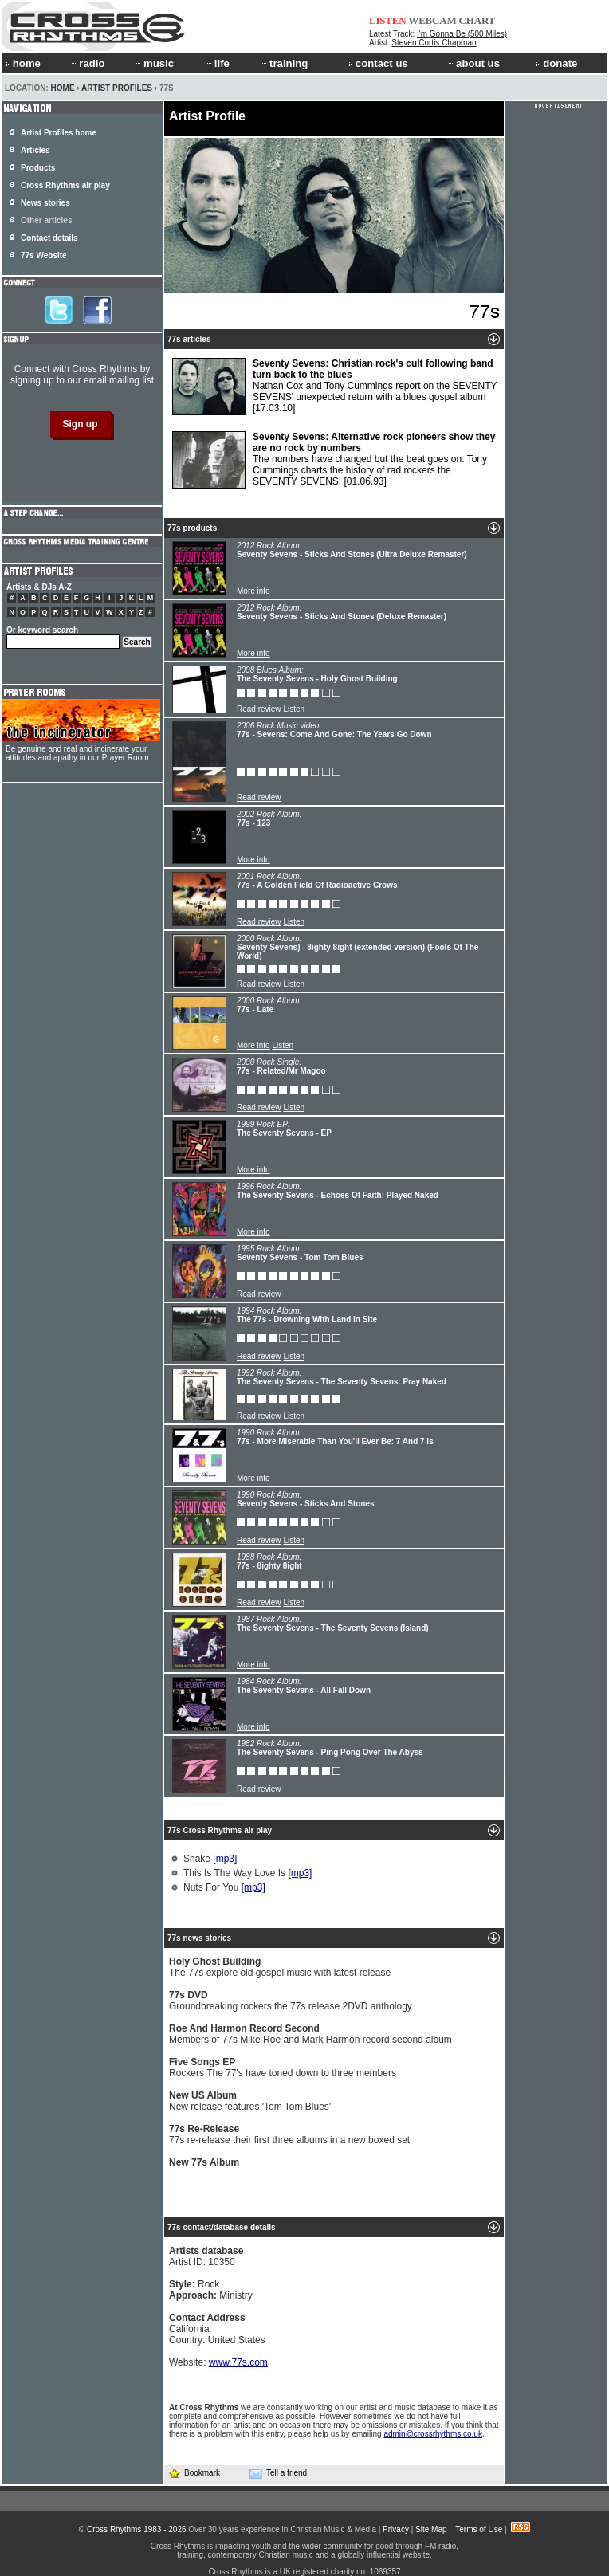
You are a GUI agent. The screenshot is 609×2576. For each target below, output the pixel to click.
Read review (259, 709)
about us (473, 63)
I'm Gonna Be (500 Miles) (462, 33)
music (154, 63)
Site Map (430, 2529)
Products (38, 167)
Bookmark (194, 2473)
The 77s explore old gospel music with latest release (280, 1967)
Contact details (49, 238)
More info (253, 591)
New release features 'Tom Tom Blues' (250, 2101)
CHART (477, 20)
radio (86, 63)
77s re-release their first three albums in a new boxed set (289, 2134)
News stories (45, 202)
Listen (293, 709)
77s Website (44, 255)
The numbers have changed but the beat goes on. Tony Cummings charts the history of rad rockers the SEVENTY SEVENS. (333, 460)
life (217, 63)
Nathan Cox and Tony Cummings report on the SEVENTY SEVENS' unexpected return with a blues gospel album (334, 386)
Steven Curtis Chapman (433, 42)
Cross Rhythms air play (65, 185)
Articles (35, 150)
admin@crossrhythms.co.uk (432, 2433)
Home (63, 88)
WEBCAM (432, 20)
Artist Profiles (116, 88)
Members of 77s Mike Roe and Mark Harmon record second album (310, 2034)
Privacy (396, 2529)
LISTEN (388, 20)
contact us (378, 63)
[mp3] (225, 1858)
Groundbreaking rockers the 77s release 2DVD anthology (290, 2000)
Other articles (46, 220)
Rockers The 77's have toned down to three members (282, 2067)
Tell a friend (278, 2473)
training (284, 63)
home (23, 63)
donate (556, 63)
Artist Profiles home (58, 132)
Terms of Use (478, 2529)
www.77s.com (238, 2362)
